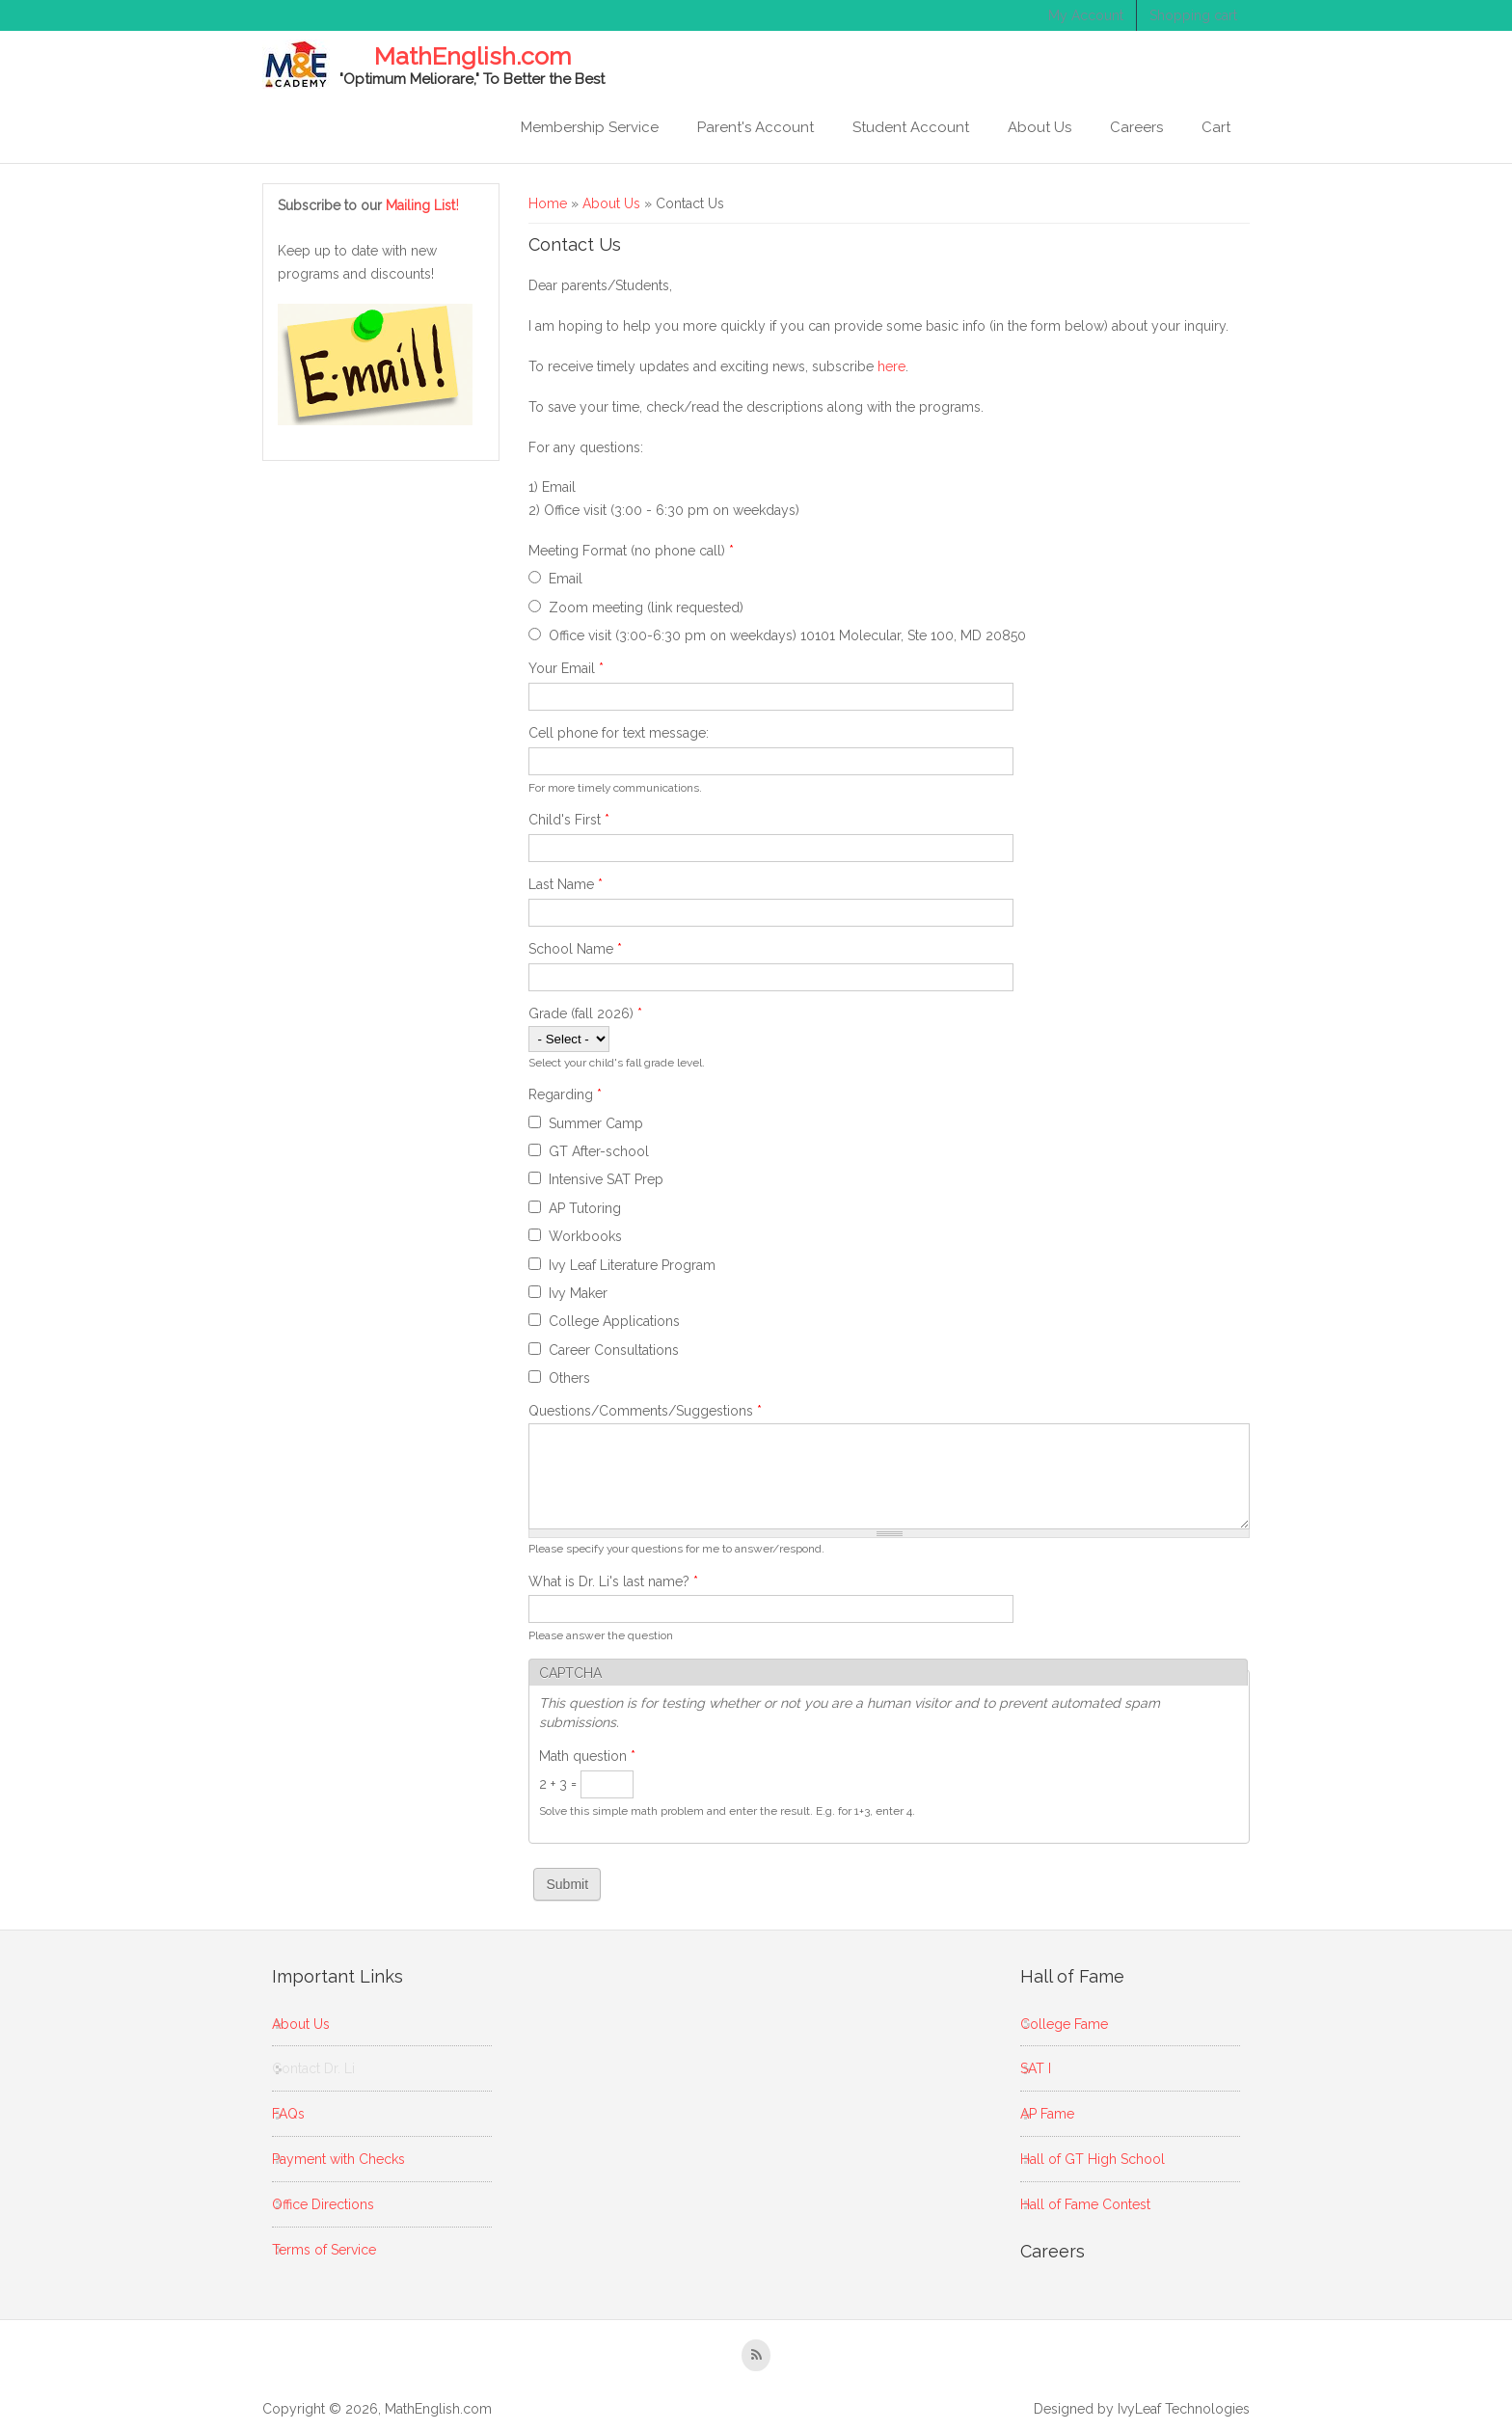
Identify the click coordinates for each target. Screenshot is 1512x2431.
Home (547, 203)
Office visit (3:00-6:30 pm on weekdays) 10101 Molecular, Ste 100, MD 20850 (787, 635)
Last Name (565, 884)
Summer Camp (596, 1123)
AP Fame (1047, 2113)
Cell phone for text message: (618, 733)
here (891, 366)
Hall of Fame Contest (1085, 2204)
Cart (1216, 127)
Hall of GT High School (1092, 2159)
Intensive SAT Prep (606, 1179)
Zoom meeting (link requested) (646, 607)
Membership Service (590, 127)
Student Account (910, 127)
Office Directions (323, 2204)
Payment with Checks (338, 2159)
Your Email (566, 668)
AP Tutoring (585, 1208)
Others (569, 1378)
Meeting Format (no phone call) (631, 550)
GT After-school (599, 1151)
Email (565, 578)
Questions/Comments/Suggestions (645, 1410)
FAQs (288, 2113)
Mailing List (423, 205)
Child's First (568, 819)
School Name (575, 949)
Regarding (565, 1094)
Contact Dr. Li (313, 2068)
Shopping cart (1193, 15)
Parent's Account (755, 127)
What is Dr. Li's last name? (613, 1581)
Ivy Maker (578, 1293)
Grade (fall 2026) (585, 1013)
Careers (1136, 127)
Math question (587, 1756)
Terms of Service (324, 2249)
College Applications (614, 1321)
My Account (1085, 15)
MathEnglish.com (472, 56)
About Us (1039, 127)
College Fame (1064, 2024)
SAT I (1035, 2068)
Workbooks (585, 1236)
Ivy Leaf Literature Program (632, 1265)
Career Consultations (614, 1350)
